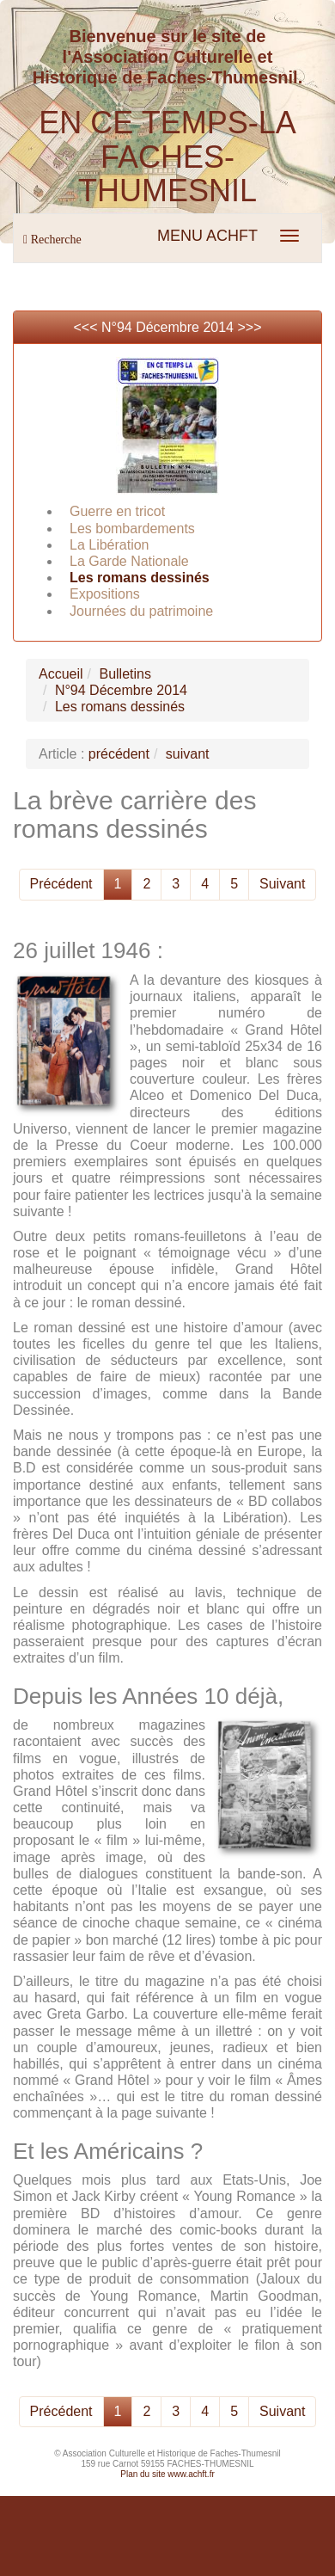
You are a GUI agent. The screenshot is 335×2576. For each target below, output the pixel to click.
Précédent (61, 883)
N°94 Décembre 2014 (167, 327)
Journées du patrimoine (141, 611)
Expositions (105, 594)
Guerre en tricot (117, 511)
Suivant (282, 883)
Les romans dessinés (140, 577)
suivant (188, 754)
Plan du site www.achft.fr (167, 2474)
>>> (249, 327)
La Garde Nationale (129, 561)
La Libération (109, 545)
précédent (118, 754)
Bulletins (124, 674)
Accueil (61, 674)
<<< (86, 327)
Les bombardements (132, 528)
